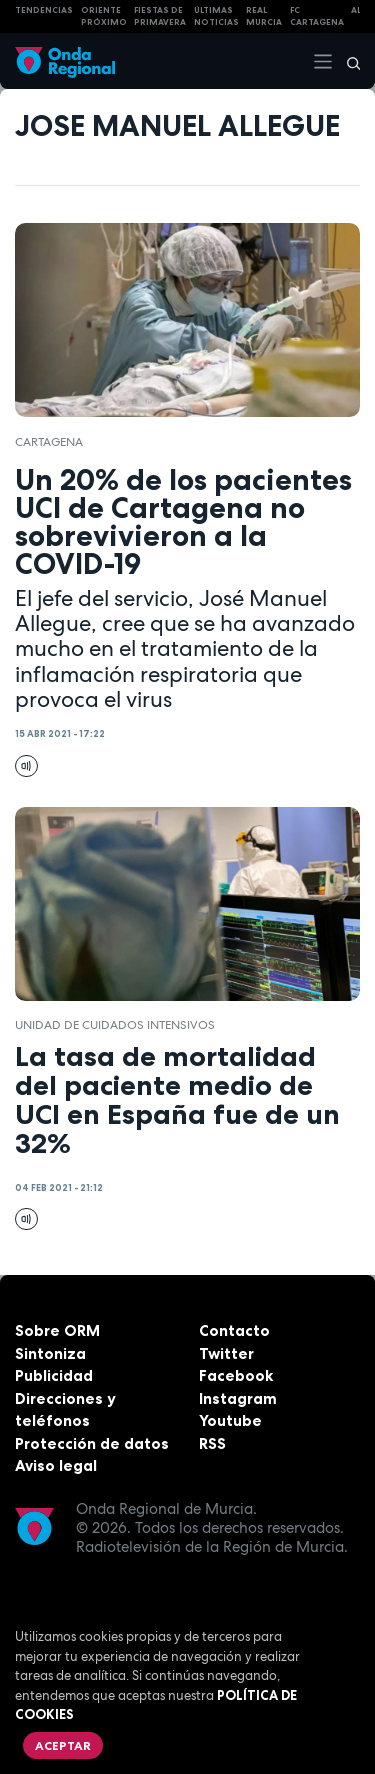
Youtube (230, 1420)
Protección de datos (92, 1443)
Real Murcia (264, 16)
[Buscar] (347, 61)
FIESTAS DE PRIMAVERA (160, 16)
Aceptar (63, 1745)
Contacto (234, 1330)
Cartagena (49, 442)
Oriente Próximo (104, 16)
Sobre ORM (57, 1330)
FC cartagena (317, 16)
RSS (212, 1443)
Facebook (236, 1375)
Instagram (238, 1398)
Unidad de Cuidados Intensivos (115, 1025)
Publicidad (54, 1375)
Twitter (226, 1353)
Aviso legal (56, 1465)
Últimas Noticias (216, 16)
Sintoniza (50, 1353)
